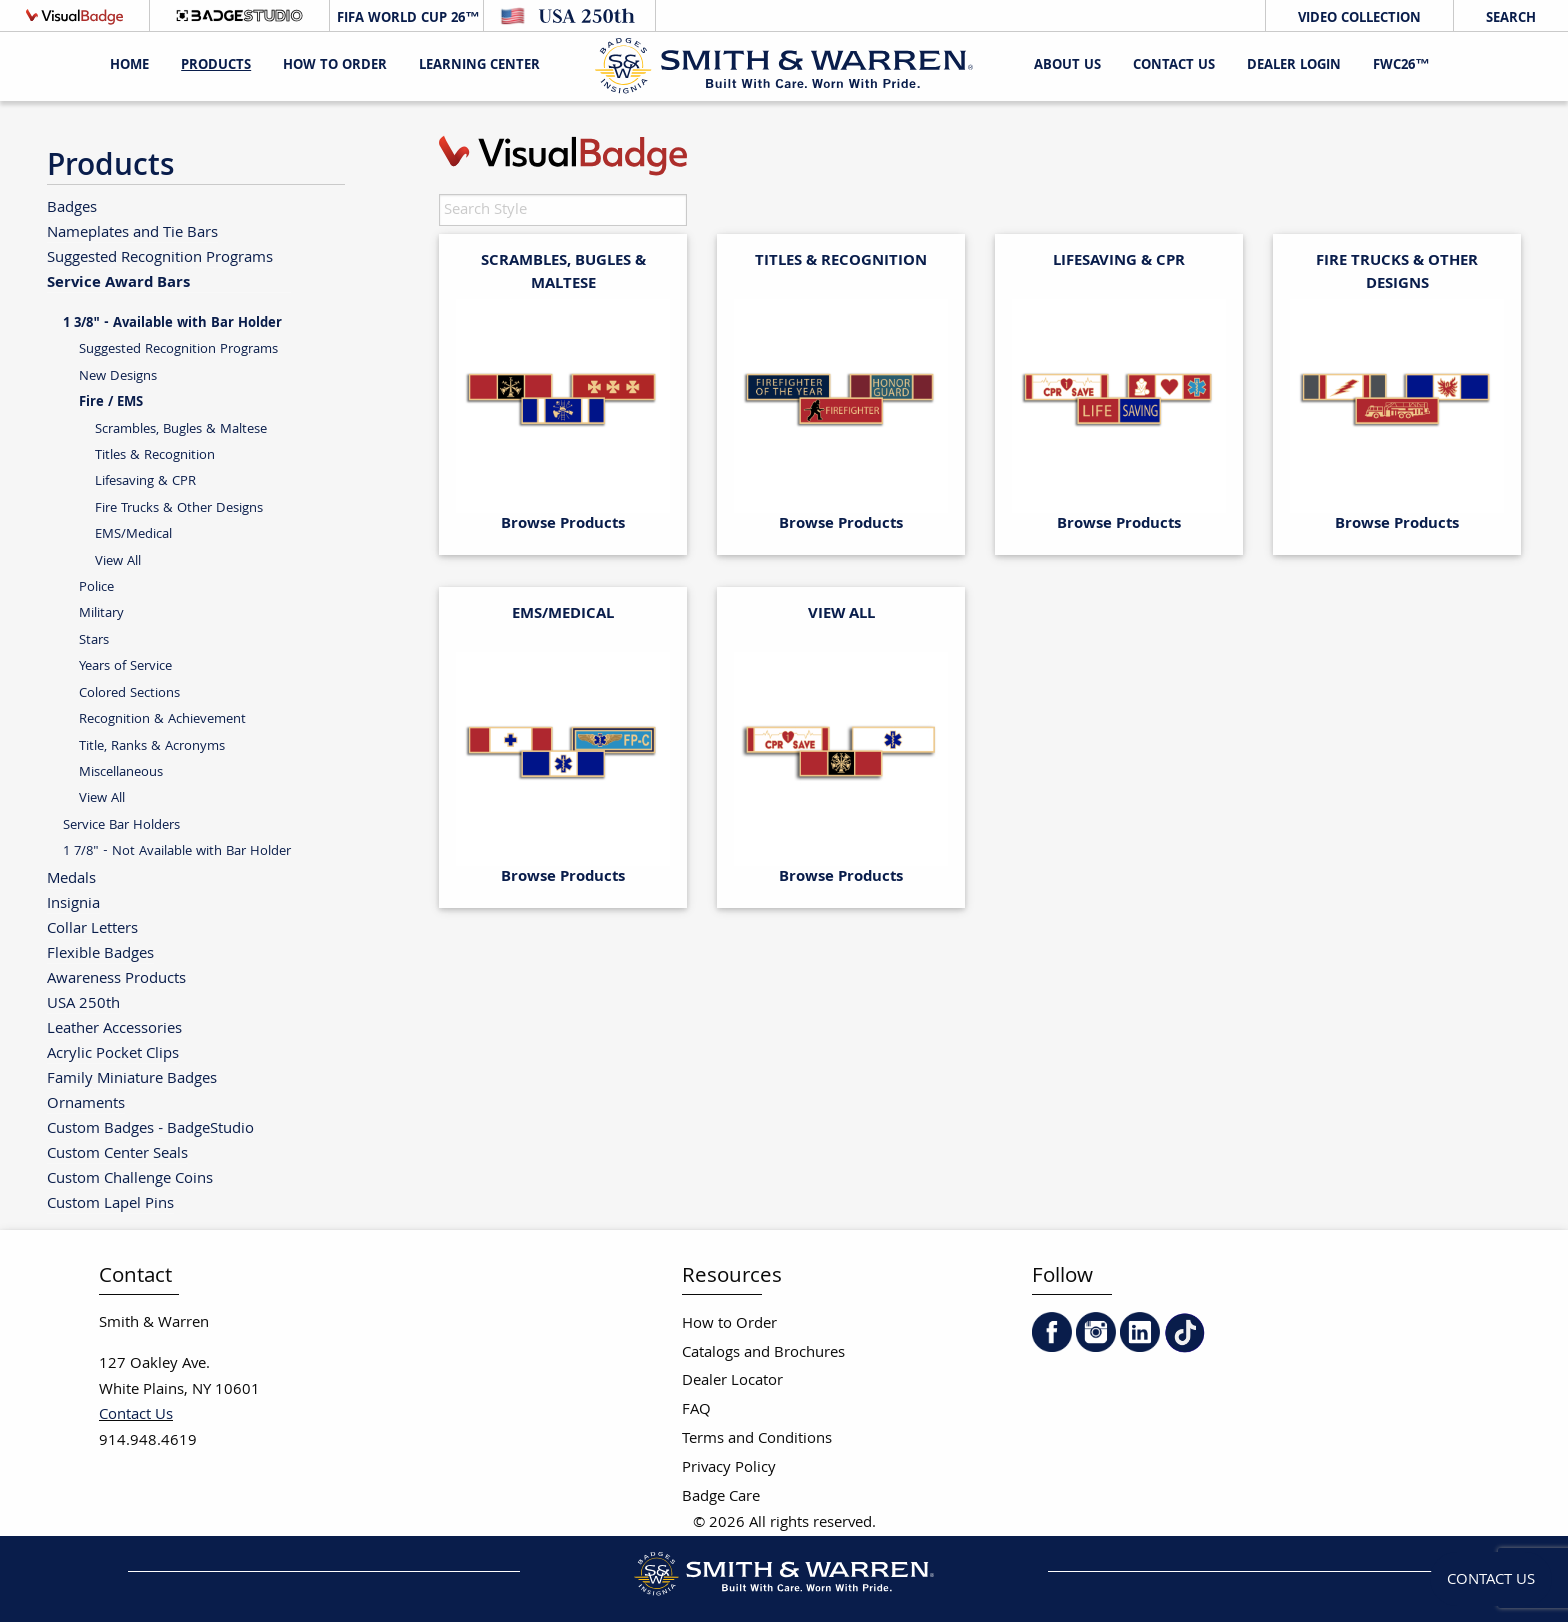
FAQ (696, 1410)
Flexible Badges (100, 953)
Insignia (73, 903)
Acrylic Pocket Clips (113, 1053)
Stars (94, 640)
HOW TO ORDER (335, 66)
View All (118, 561)
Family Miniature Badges (132, 1078)
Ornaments (86, 1103)
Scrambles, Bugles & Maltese (181, 429)
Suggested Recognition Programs (160, 257)
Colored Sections (129, 693)
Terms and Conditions (757, 1439)
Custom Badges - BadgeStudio (150, 1128)
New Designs (118, 376)
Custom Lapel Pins (110, 1203)
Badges (72, 207)
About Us (1067, 66)
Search (1511, 19)
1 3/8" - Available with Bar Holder (172, 324)
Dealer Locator (732, 1381)
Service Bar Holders (121, 825)
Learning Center (479, 66)
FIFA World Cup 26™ (406, 19)
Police (96, 587)
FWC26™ (1401, 66)
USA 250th (83, 1003)
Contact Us (1174, 66)
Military (101, 613)
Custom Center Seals (117, 1153)
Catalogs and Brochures (763, 1353)
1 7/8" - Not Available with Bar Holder (177, 851)
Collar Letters (92, 928)
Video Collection (1359, 19)
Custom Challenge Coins (130, 1178)
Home (129, 66)
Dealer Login (1294, 66)
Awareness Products (116, 978)
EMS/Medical (133, 534)
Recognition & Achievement (162, 719)
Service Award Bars (118, 282)
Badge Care (721, 1497)
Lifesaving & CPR (145, 481)
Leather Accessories (114, 1028)
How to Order (729, 1324)
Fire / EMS (111, 403)
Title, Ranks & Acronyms (152, 746)
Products (216, 66)
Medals (71, 878)
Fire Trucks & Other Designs (179, 508)
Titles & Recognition (155, 455)
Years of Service (125, 666)
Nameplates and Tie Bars (132, 232)
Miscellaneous (121, 772)
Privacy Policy (729, 1468)
